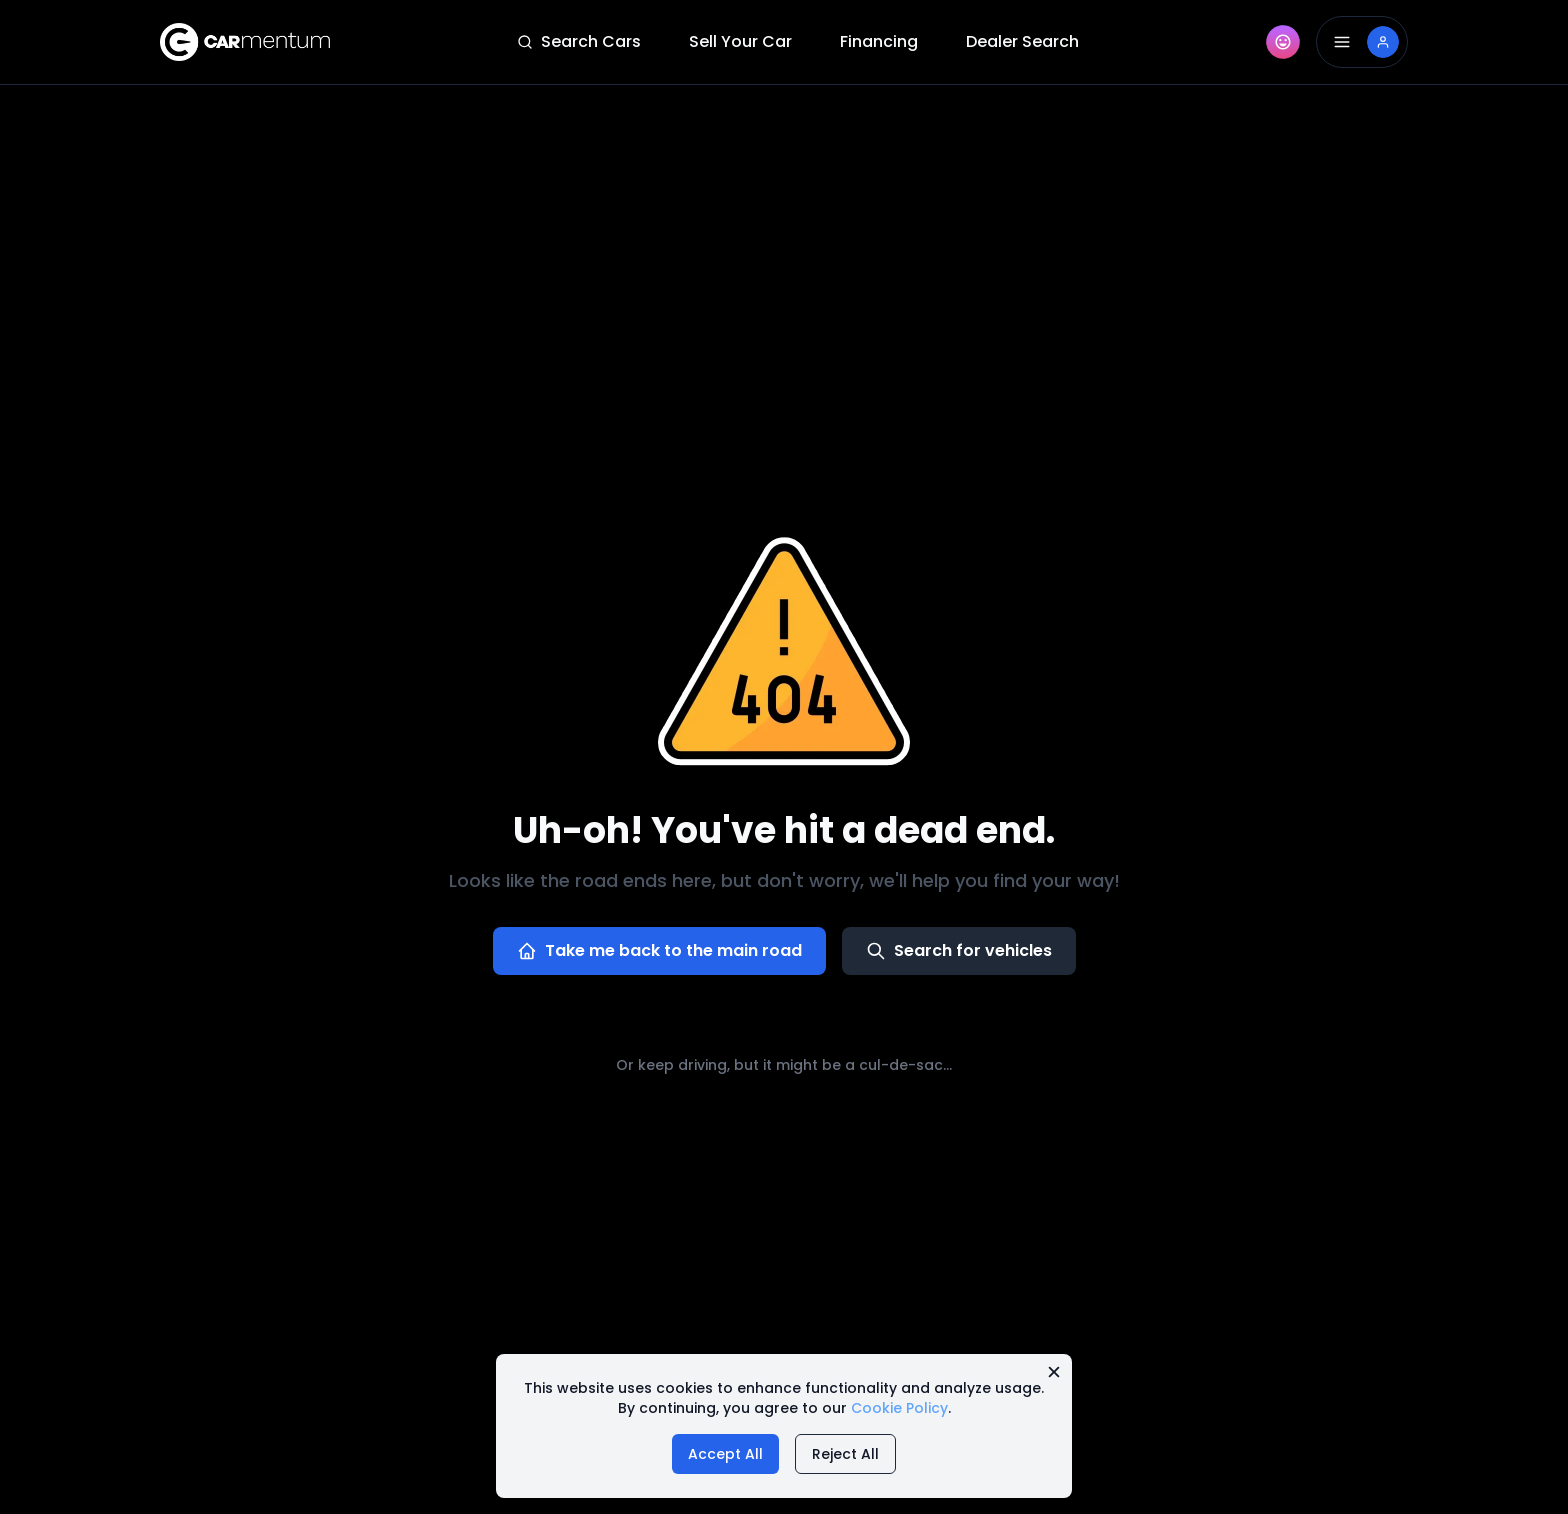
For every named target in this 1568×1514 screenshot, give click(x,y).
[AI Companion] (1283, 42)
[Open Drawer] (1362, 42)
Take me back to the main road (659, 950)
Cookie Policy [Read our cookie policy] (899, 1408)
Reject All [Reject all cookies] (845, 1454)
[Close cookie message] (1054, 1372)
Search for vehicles (959, 950)
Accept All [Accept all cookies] (725, 1454)
